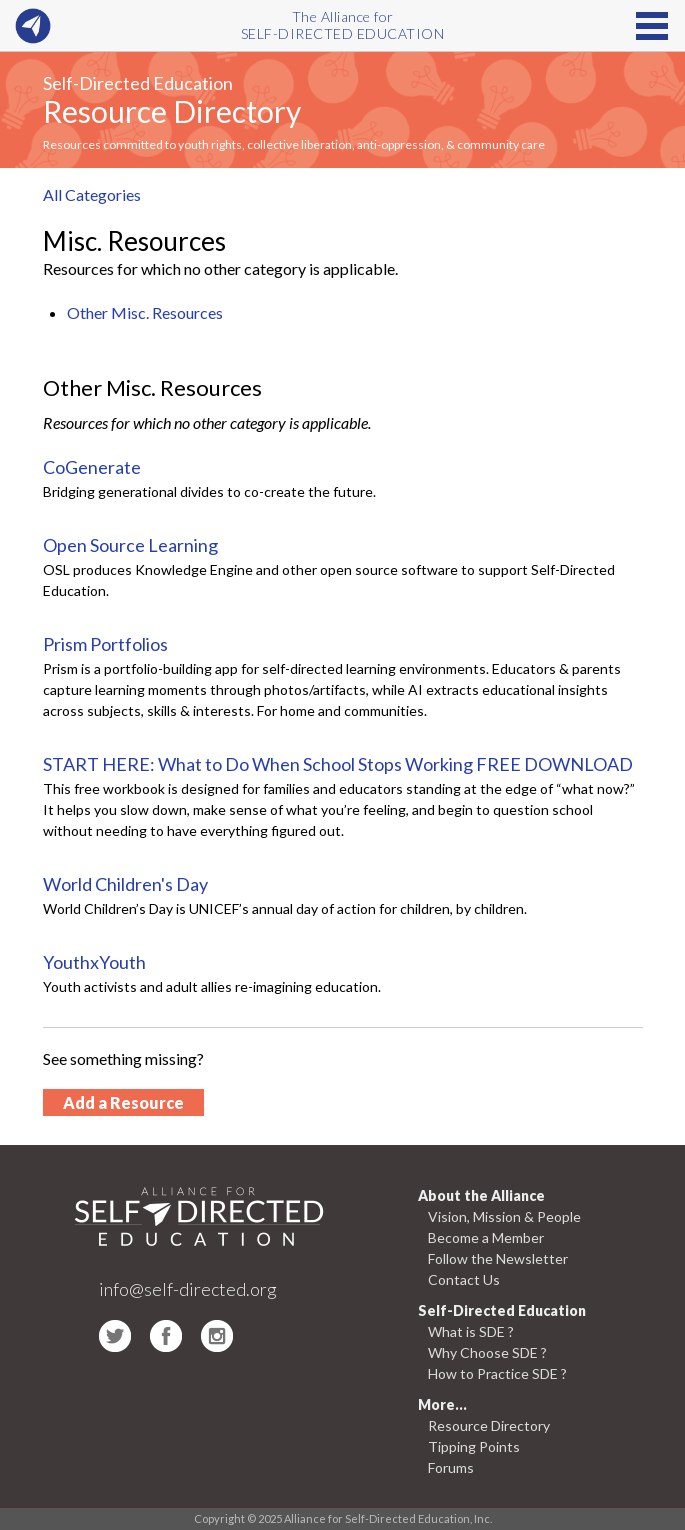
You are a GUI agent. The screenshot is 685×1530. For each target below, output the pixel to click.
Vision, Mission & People (504, 1216)
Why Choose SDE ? (487, 1352)
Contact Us (464, 1279)
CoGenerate (92, 467)
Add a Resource (123, 1102)
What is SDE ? (471, 1331)
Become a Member (486, 1237)
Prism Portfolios (105, 644)
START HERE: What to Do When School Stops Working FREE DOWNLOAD (338, 764)
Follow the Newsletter (498, 1258)
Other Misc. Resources (145, 312)
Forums (451, 1467)
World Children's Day (125, 884)
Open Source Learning (130, 545)
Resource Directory (172, 111)
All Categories (92, 194)
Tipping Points (474, 1446)
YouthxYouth (94, 962)
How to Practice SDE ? (497, 1373)
